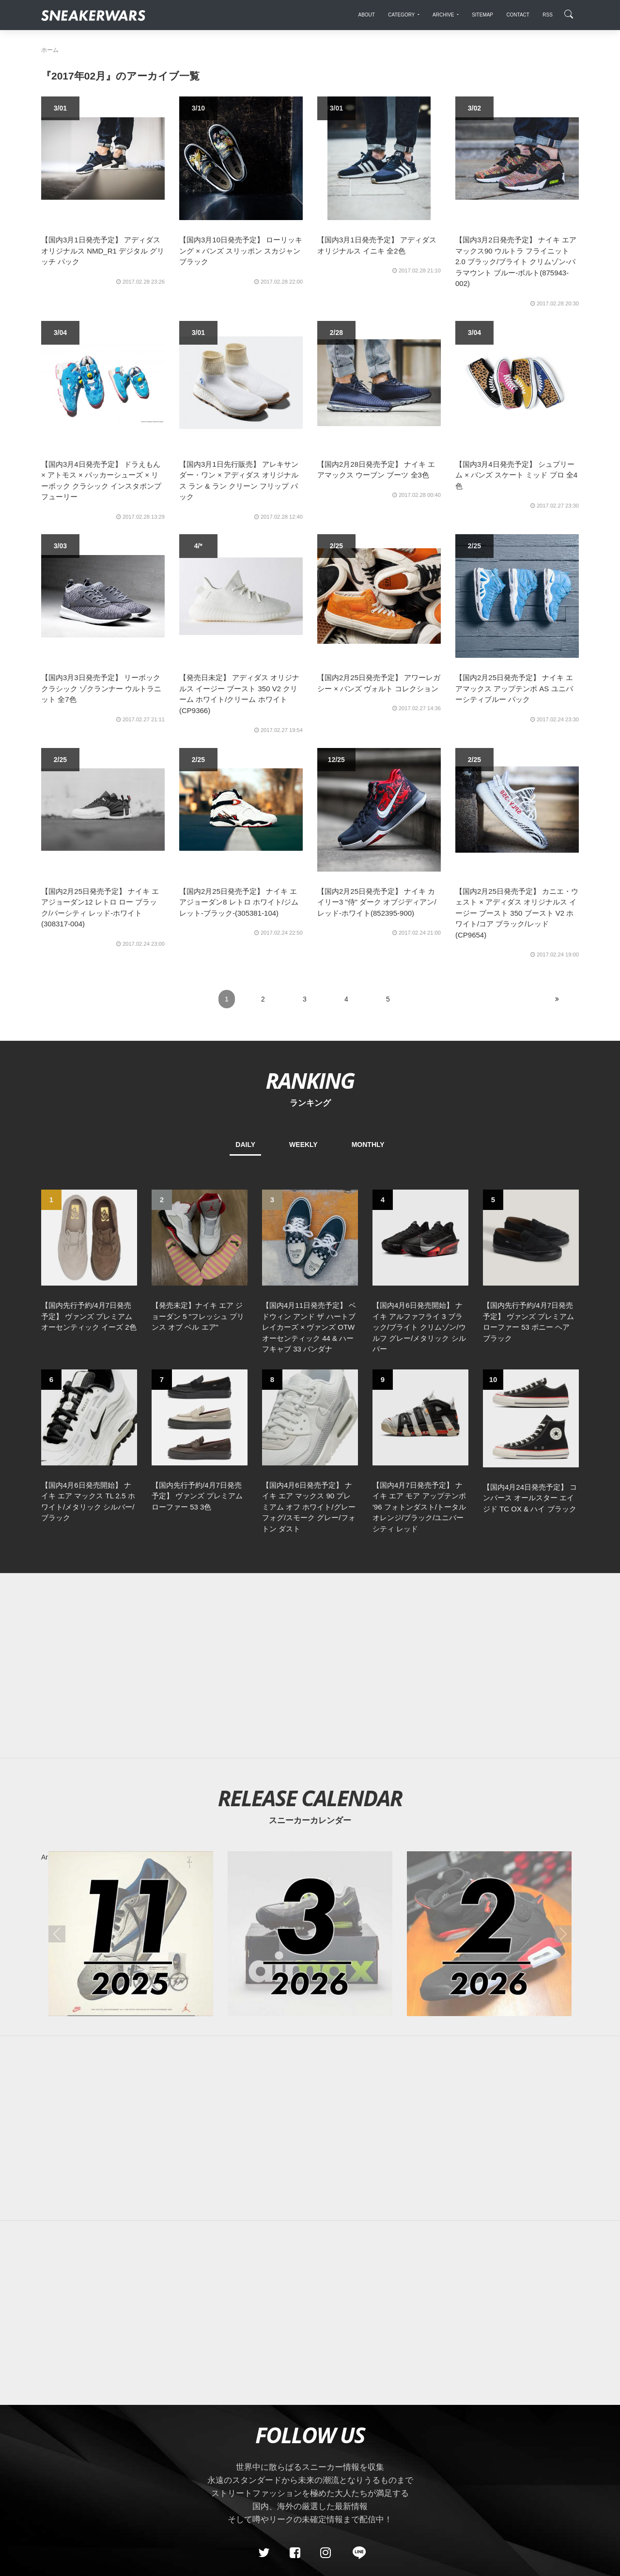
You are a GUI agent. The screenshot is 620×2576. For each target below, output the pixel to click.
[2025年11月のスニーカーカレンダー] (130, 1933)
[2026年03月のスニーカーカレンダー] (310, 1933)
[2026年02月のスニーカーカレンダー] (489, 1933)
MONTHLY (368, 1144)
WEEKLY (303, 1144)
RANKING (309, 1080)
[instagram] (325, 2553)
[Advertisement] (310, 1665)
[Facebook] (294, 2553)
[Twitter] (264, 2553)
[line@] (356, 2553)
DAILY (245, 1144)
